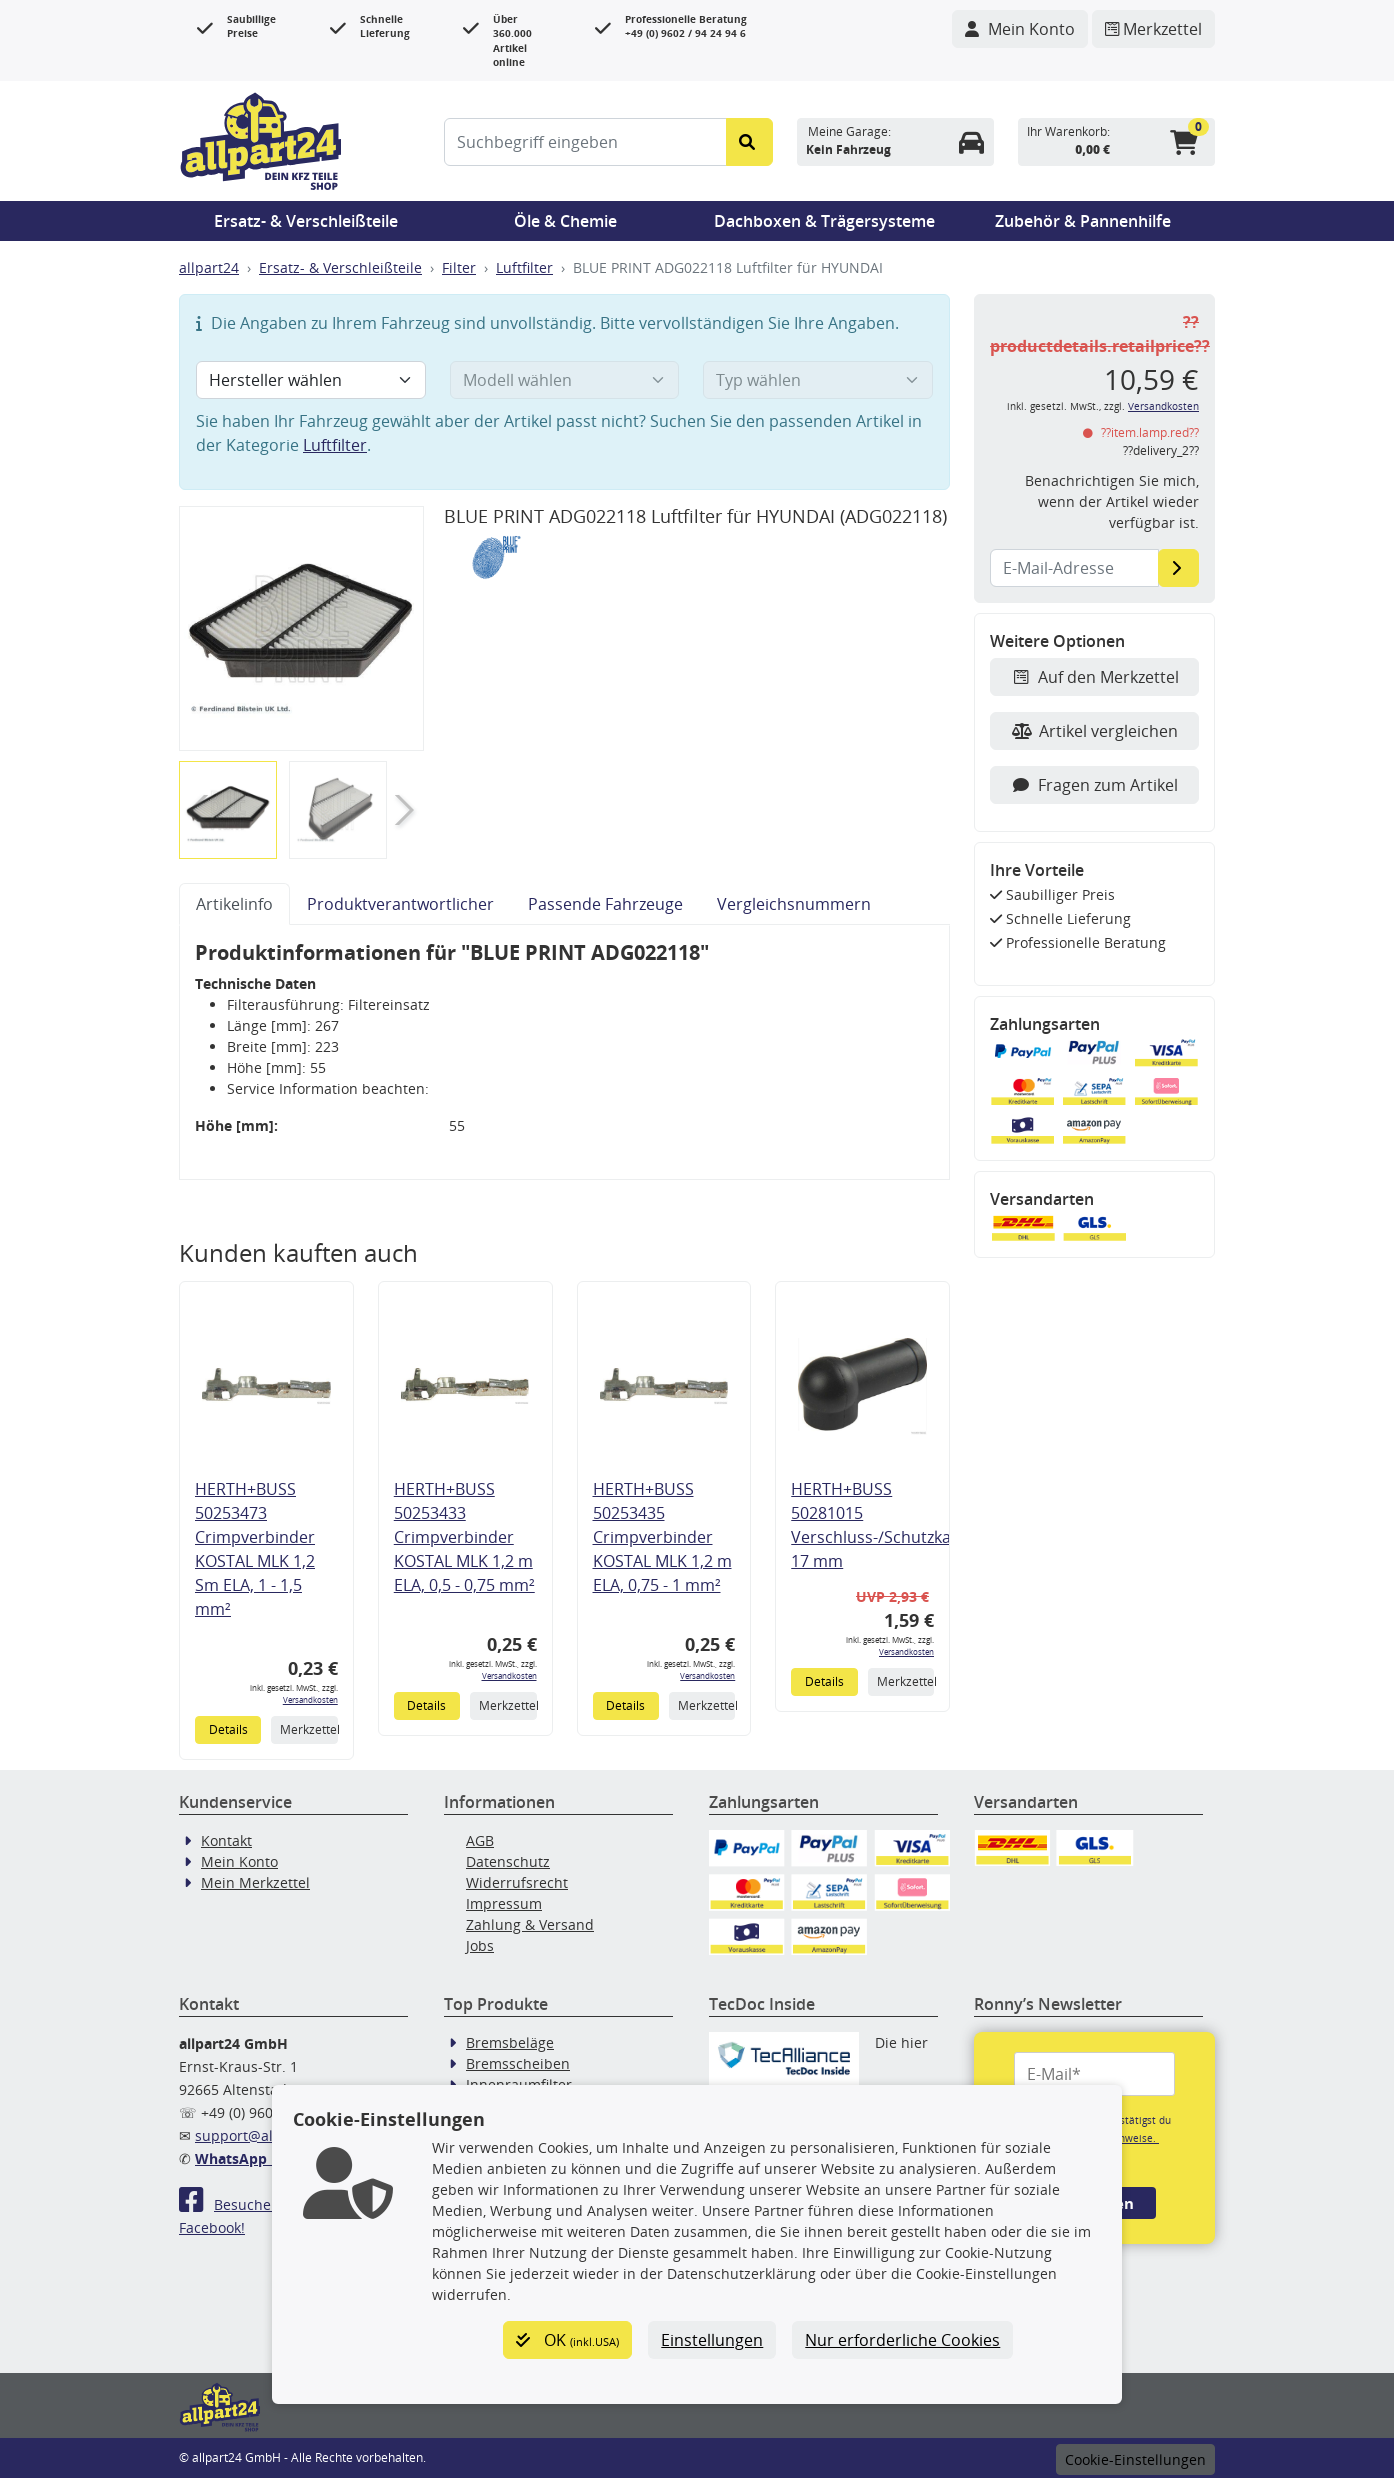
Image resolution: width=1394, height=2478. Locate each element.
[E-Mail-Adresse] (1178, 568)
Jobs (480, 1945)
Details (228, 1729)
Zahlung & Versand (530, 1924)
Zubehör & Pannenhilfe (1083, 221)
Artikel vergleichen (1095, 731)
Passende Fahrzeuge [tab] (605, 904)
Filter (459, 267)
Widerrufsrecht (517, 1882)
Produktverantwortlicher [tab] (400, 904)
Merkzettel (308, 1729)
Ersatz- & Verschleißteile (306, 221)
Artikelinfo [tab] (234, 904)
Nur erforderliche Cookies (902, 2340)
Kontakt (226, 1840)
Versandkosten (310, 1699)
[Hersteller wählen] (311, 380)
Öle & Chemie (565, 221)
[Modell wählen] (565, 380)
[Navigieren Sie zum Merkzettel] (1153, 29)
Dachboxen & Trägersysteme (824, 221)
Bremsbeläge (510, 2042)
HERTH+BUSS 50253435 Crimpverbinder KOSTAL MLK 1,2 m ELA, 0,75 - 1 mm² (662, 1537)
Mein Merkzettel (255, 1882)
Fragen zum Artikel (1094, 785)
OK (567, 2340)
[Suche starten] (749, 142)
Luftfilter (524, 267)
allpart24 (209, 267)
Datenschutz (508, 1861)
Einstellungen (712, 2340)
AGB (480, 1840)
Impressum (504, 1903)
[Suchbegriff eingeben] (585, 142)
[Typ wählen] (818, 380)
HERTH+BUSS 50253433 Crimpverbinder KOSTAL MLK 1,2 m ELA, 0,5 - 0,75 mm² (464, 1537)
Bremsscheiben (518, 2063)
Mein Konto (239, 1861)
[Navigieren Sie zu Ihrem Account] (1020, 29)
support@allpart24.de (268, 2135)
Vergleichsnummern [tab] (794, 904)
